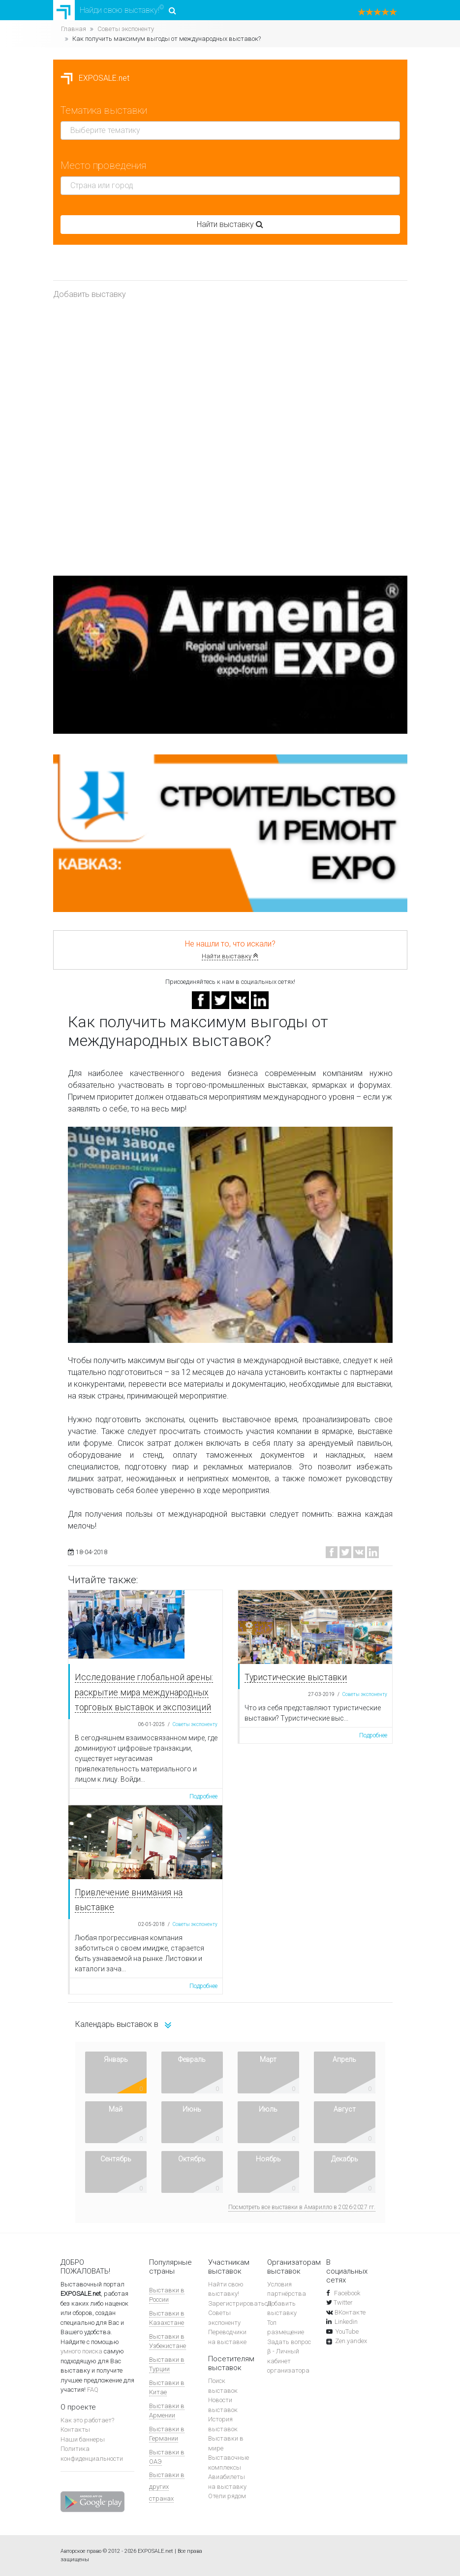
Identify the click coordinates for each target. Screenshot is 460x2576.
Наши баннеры (83, 2439)
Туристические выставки (296, 1677)
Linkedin (346, 2321)
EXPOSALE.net (95, 78)
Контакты (75, 2429)
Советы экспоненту (125, 29)
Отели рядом (227, 2496)
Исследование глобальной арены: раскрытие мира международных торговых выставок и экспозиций (144, 1692)
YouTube (347, 2331)
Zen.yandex (351, 2341)
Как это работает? (87, 2420)
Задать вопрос (289, 2342)
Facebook (346, 2293)
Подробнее (203, 1796)
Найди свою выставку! (114, 10)
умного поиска (81, 2351)
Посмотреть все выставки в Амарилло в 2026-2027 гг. (301, 2207)
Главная (73, 29)
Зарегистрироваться (239, 2303)
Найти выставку (230, 956)
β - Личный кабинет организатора (288, 2361)
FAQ (92, 2389)
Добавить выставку (89, 294)
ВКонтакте (350, 2312)
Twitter (343, 2302)
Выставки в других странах (166, 2486)
